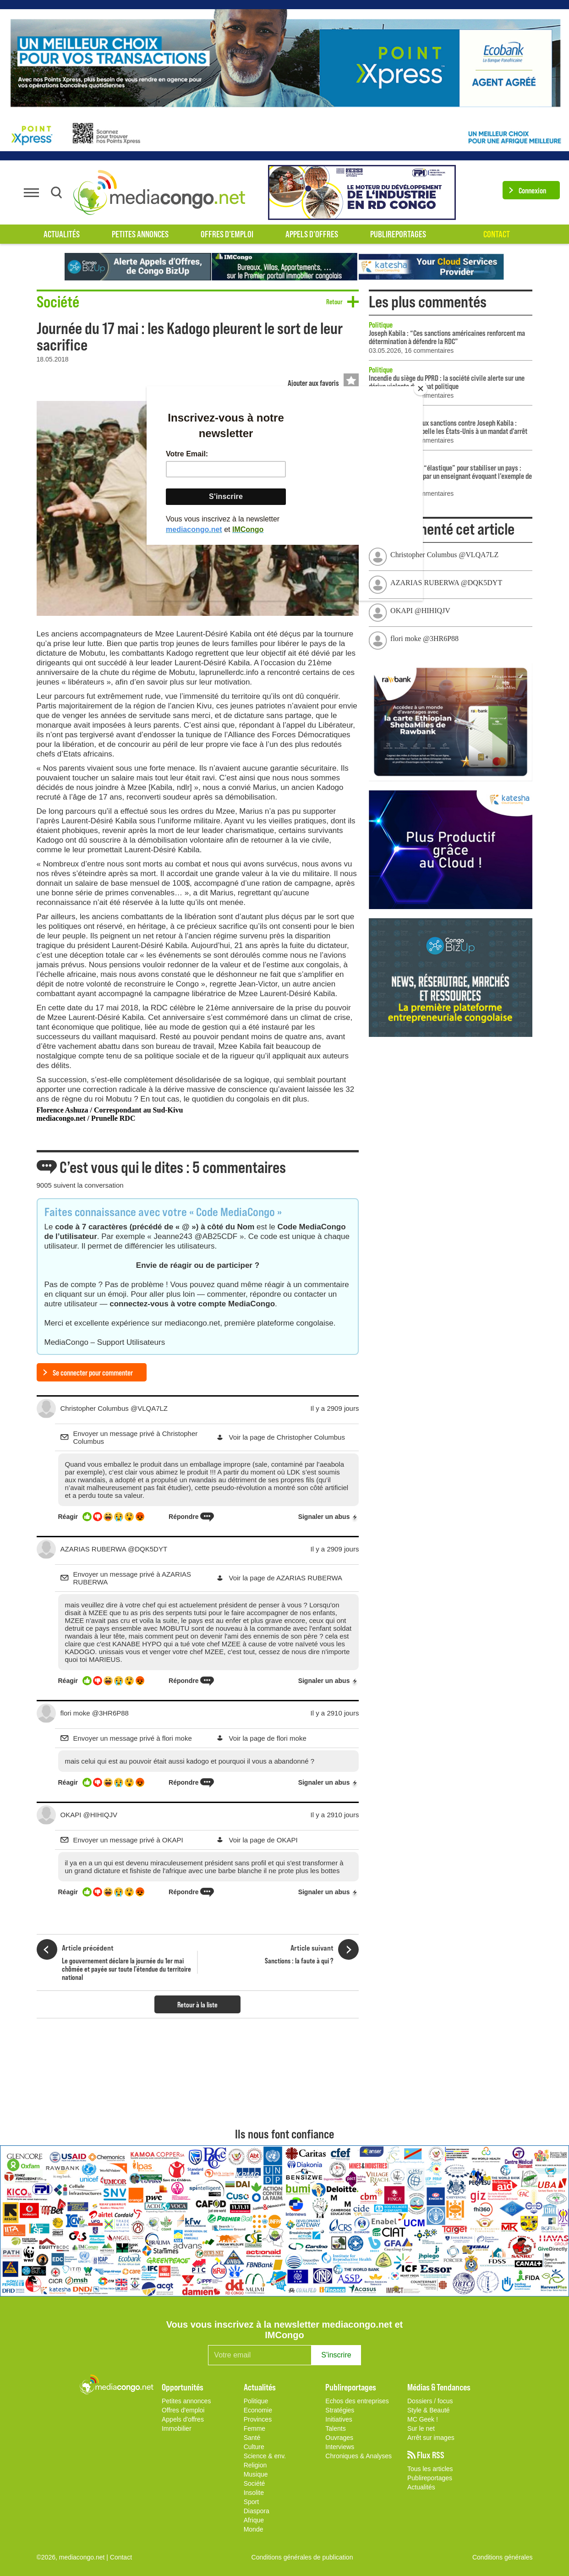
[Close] (420, 388)
